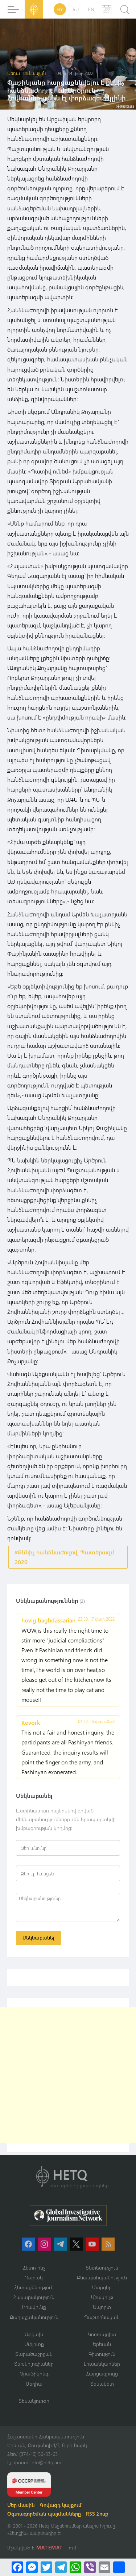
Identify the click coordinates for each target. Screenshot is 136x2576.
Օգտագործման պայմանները (44, 2513)
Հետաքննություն (34, 2287)
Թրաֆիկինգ (34, 2373)
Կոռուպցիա (102, 2334)
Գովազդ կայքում (61, 2504)
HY (60, 9)
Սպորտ (102, 2306)
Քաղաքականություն (34, 2317)
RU (76, 9)
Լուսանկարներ (102, 2363)
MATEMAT (49, 2547)
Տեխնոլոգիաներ (34, 2363)
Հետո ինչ (34, 2267)
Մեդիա (34, 2383)
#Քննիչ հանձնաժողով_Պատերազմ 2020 (64, 1557)
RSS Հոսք (97, 2513)
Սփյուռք (34, 2344)
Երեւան (102, 2344)
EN (91, 9)
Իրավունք (34, 2306)
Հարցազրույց (102, 2373)
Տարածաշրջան (34, 2353)
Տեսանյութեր (33, 2400)
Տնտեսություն (102, 2267)
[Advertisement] (68, 2075)
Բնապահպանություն (102, 2277)
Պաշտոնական (102, 2317)
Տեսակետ (102, 2383)
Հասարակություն (33, 2297)
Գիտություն (101, 2353)
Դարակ (34, 2277)
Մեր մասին (21, 2504)
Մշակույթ (102, 2297)
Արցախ (34, 2334)
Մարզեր (102, 2287)
